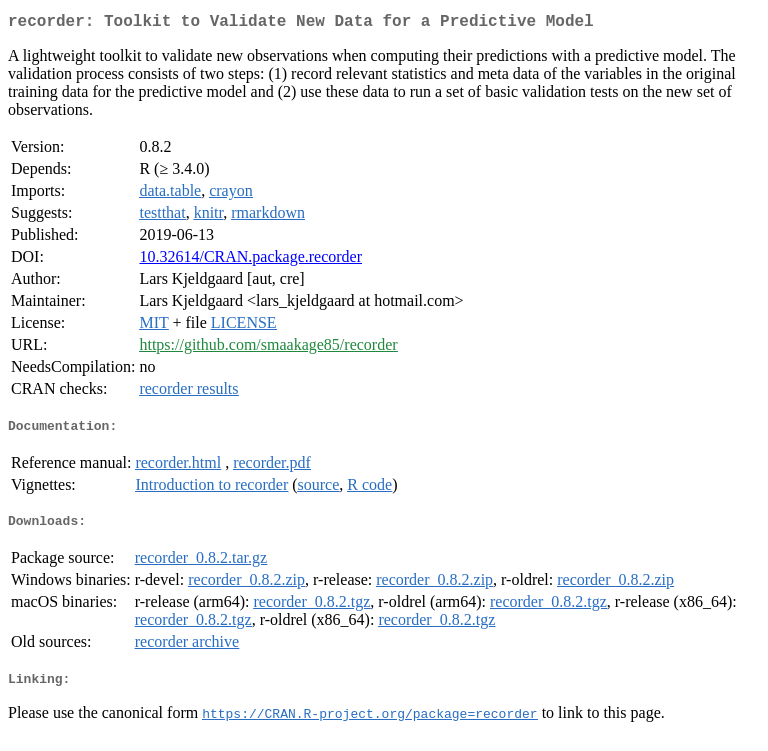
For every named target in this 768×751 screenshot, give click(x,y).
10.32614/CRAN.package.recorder (250, 260)
